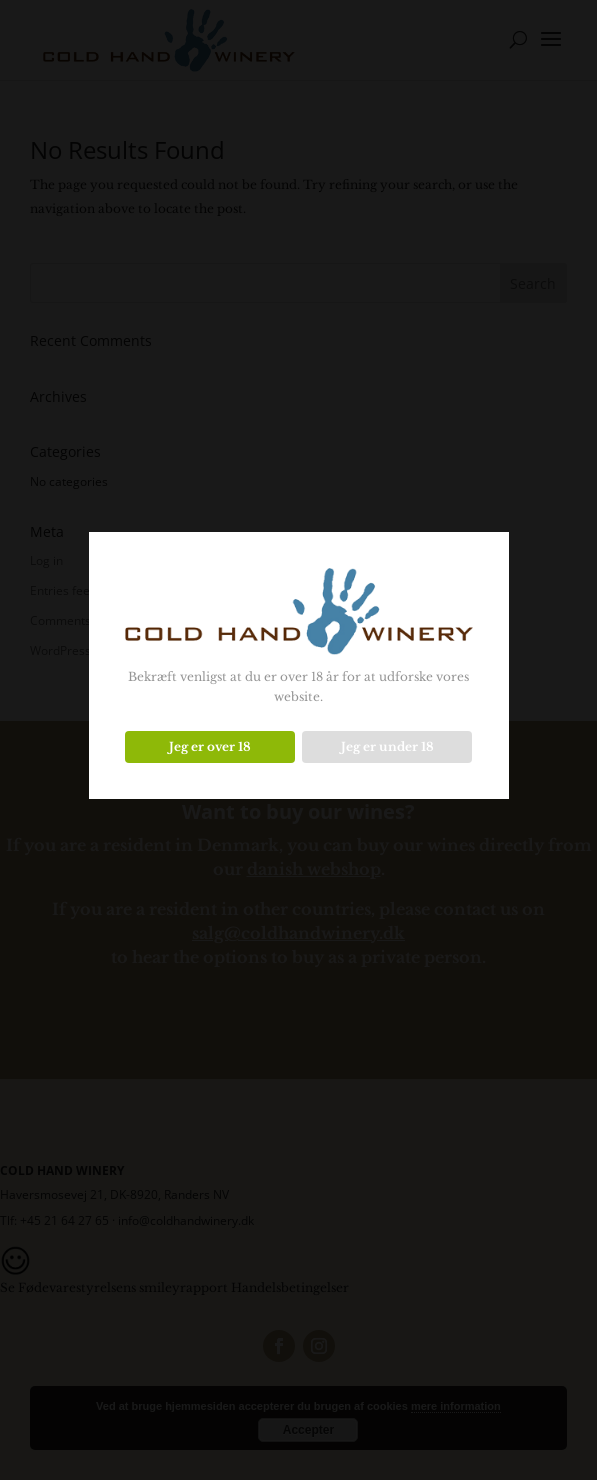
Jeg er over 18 (210, 746)
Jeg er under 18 (387, 746)
